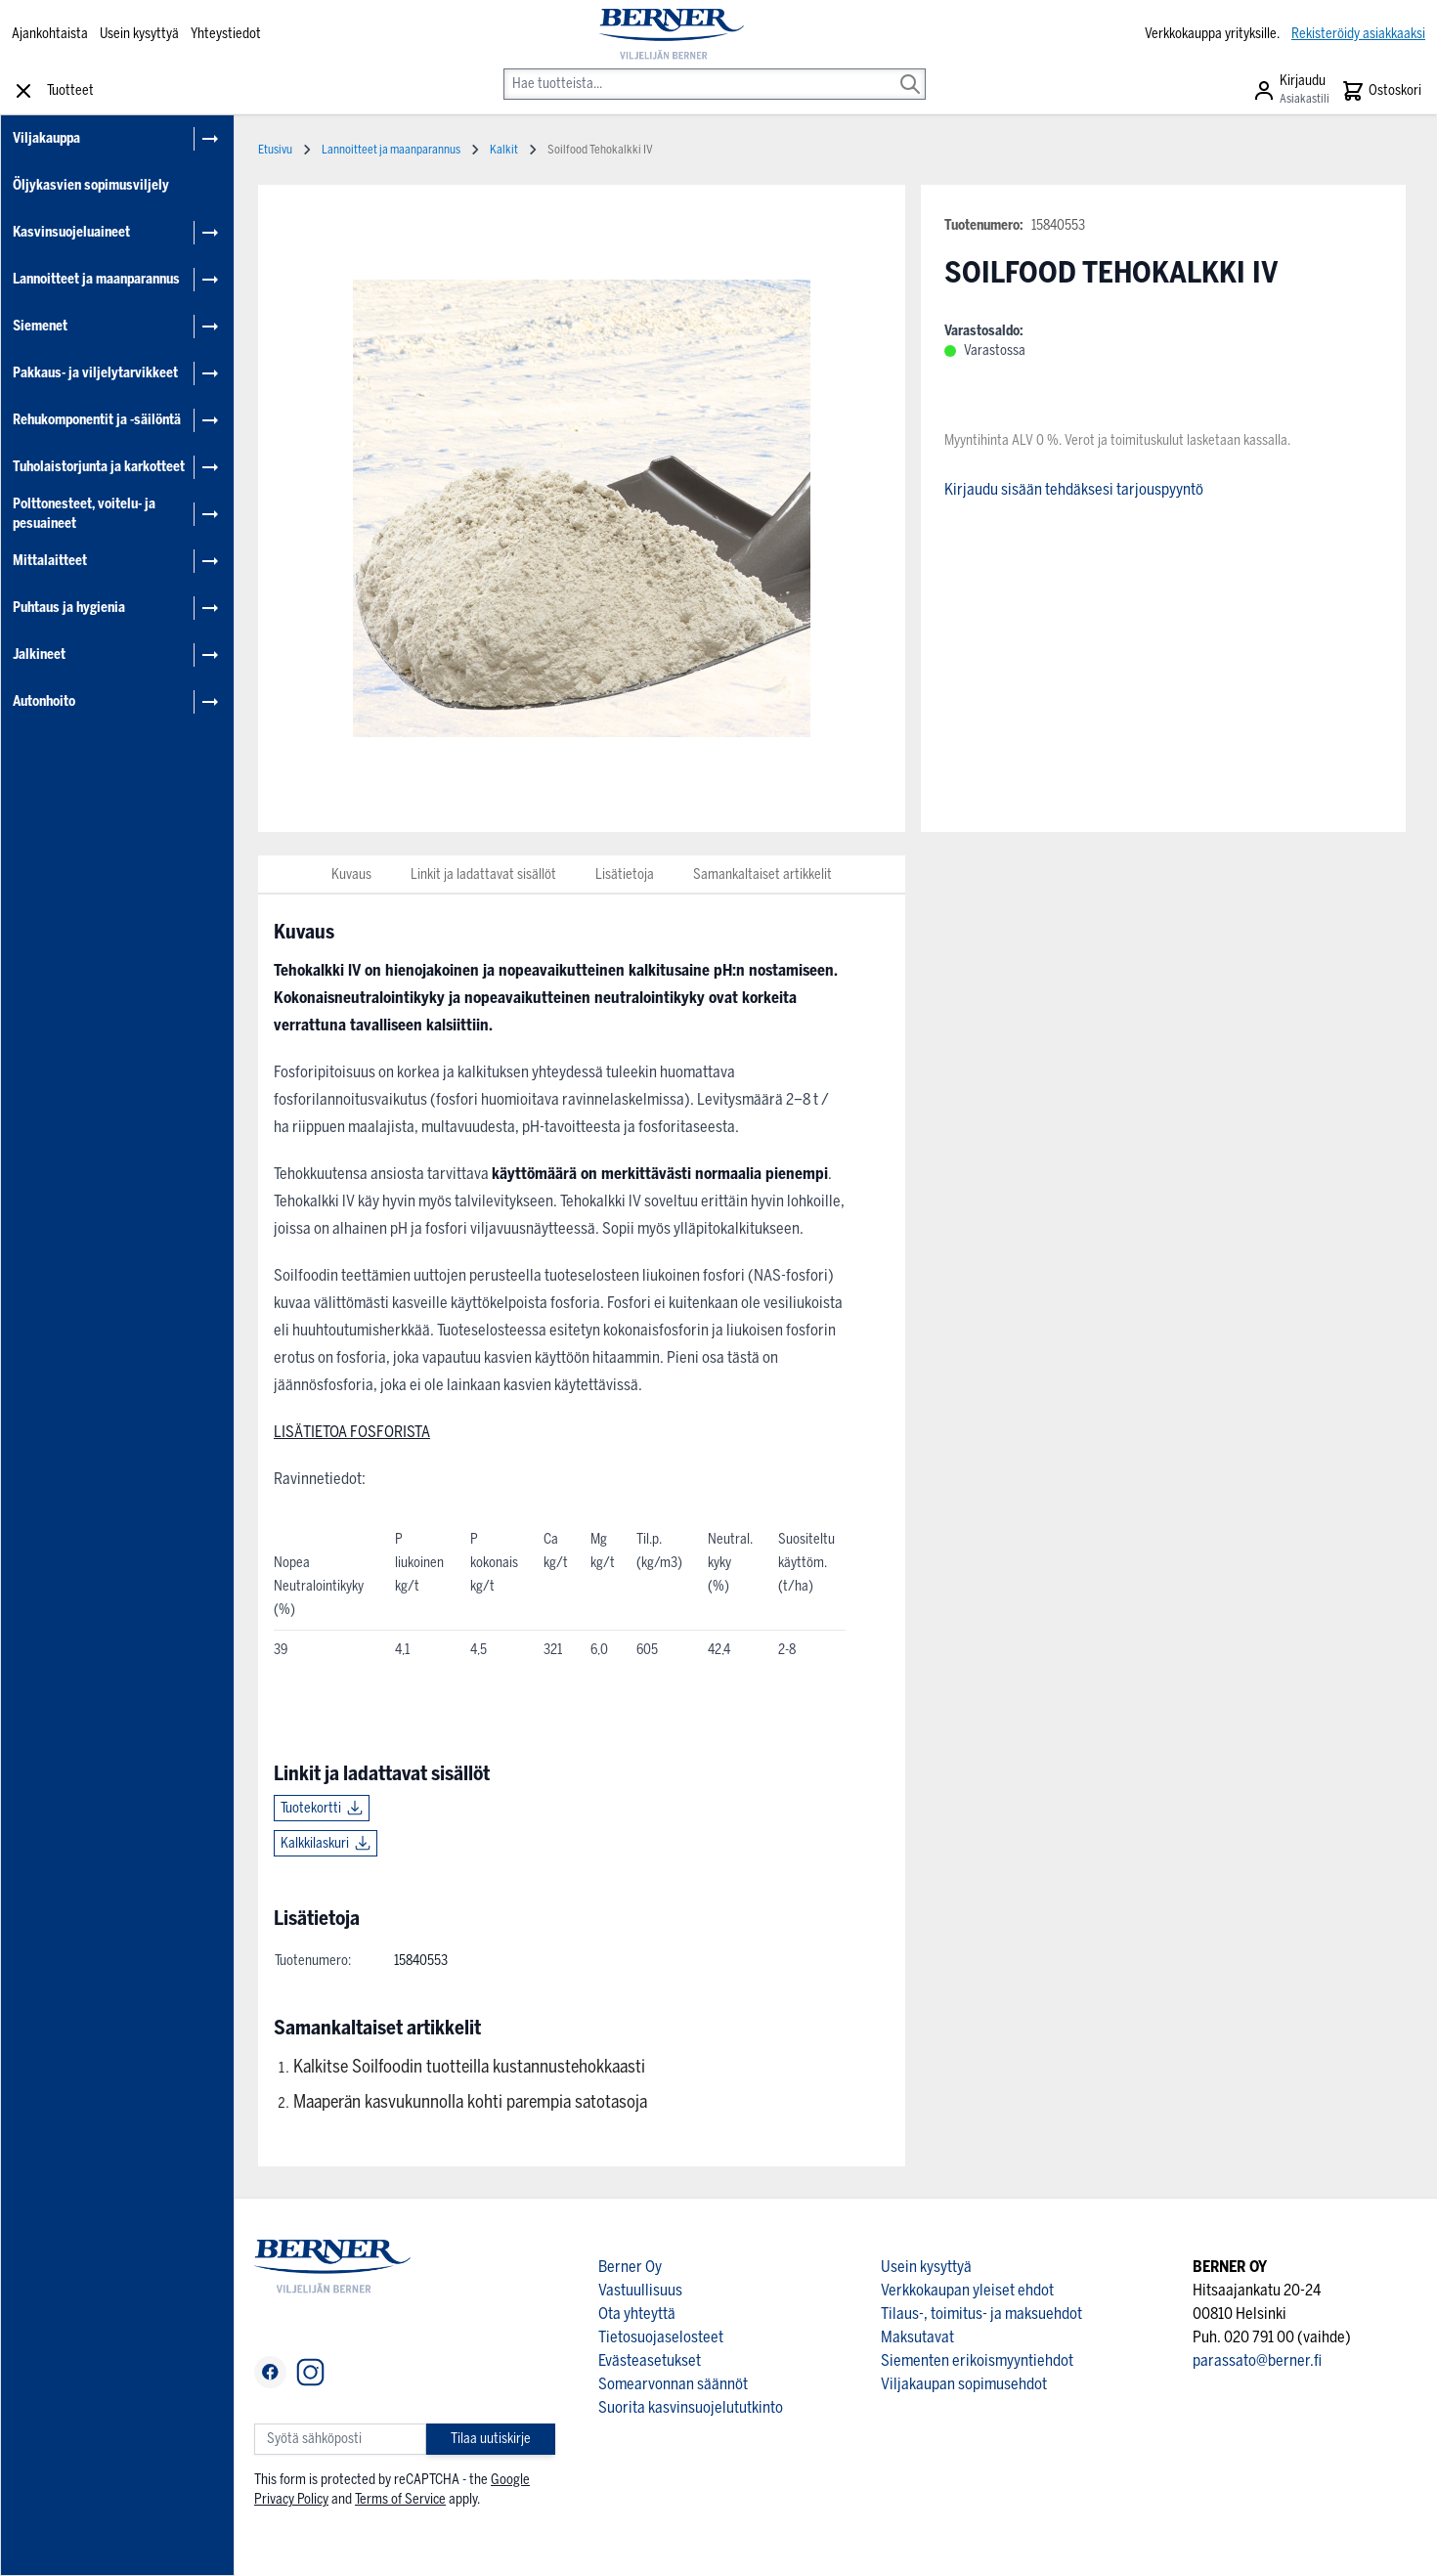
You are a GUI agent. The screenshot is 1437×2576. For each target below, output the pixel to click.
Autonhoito (44, 701)
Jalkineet (39, 654)
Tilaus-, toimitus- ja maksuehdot (981, 2313)
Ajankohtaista (50, 33)
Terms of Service (400, 2499)
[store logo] (671, 34)
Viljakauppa (46, 138)
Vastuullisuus (640, 2290)
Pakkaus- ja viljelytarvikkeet (95, 373)
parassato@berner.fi (1257, 2360)
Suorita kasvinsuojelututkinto (690, 2407)
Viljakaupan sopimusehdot (964, 2384)
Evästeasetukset (649, 2360)
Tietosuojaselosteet (660, 2337)
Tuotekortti (311, 1808)
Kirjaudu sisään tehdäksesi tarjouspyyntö (1073, 489)
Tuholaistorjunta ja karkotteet (99, 466)
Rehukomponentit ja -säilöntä (97, 420)
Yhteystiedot (226, 33)
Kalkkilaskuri (315, 1843)
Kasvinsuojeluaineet (71, 232)
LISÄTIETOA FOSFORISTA (352, 1431)
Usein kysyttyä (139, 33)
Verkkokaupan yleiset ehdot (967, 2290)
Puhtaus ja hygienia (69, 607)
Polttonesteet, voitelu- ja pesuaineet (84, 514)
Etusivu (275, 149)
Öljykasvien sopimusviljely (91, 185)
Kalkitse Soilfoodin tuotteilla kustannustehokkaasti (469, 2066)
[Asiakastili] (1290, 90)
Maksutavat (917, 2337)
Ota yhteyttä (636, 2313)
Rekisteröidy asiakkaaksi (1358, 33)
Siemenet (40, 326)
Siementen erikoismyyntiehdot (977, 2360)
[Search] (910, 70)
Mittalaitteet (50, 560)
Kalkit (504, 149)
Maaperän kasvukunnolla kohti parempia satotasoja (470, 2102)
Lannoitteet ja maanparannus (96, 279)
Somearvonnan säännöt (673, 2384)
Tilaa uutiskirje (491, 2438)
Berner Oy (630, 2266)
